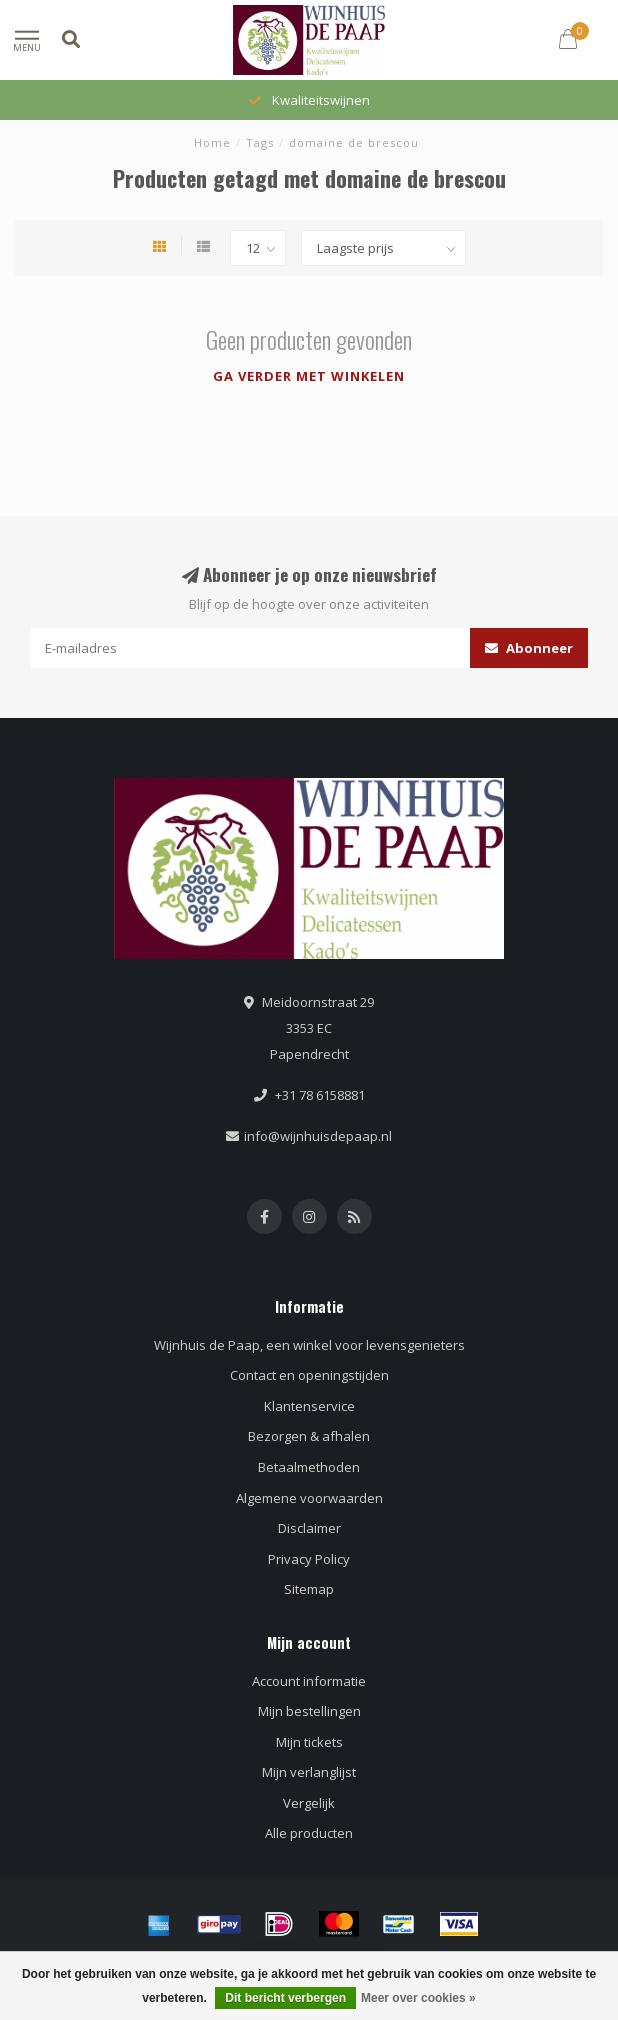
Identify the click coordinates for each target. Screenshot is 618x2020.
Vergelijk (309, 1803)
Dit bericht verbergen (285, 1998)
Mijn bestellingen (309, 1711)
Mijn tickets (309, 1742)
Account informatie (309, 1681)
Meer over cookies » (418, 1998)
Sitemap (309, 1589)
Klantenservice (309, 1406)
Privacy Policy (309, 1559)
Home (212, 142)
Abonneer (529, 648)
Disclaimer (309, 1528)
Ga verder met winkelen (309, 376)
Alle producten (309, 1833)
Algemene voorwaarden (309, 1498)
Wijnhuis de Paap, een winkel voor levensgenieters (309, 1345)
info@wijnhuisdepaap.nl (318, 1136)
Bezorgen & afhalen (309, 1436)
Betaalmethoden (309, 1467)
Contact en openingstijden (309, 1375)
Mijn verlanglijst (309, 1772)
